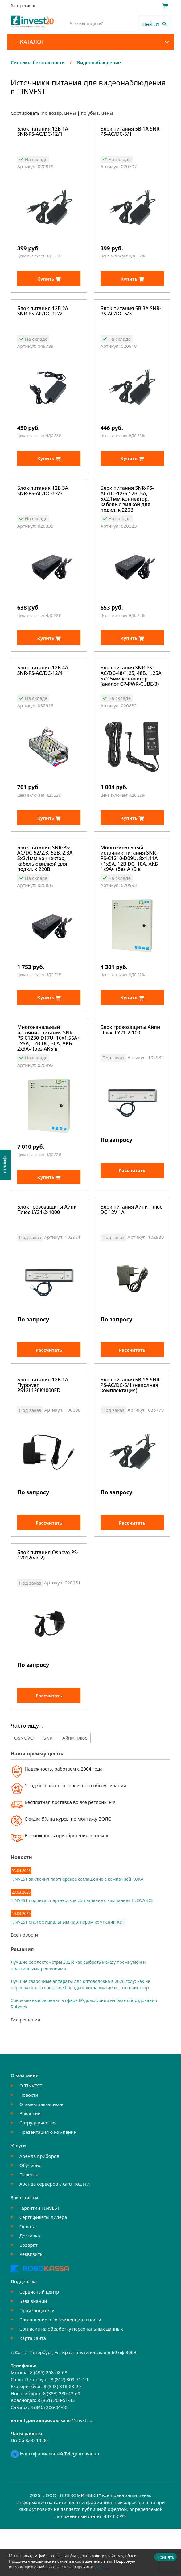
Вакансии (30, 2161)
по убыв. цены (97, 113)
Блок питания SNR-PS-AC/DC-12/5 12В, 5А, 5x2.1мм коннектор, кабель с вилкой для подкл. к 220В (127, 509)
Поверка (29, 2222)
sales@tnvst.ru (77, 2467)
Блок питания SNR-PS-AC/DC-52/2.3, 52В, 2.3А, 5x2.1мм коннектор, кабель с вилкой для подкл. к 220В (45, 879)
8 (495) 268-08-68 (48, 2419)
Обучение (30, 2212)
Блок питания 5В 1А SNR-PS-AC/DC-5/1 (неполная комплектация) (131, 1422)
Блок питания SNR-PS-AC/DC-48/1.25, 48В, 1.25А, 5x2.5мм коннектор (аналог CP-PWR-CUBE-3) (132, 692)
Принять (165, 2557)
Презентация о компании (48, 2179)
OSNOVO (24, 1785)
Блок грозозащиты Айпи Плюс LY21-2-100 (130, 1056)
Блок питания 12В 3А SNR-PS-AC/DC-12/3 (42, 501)
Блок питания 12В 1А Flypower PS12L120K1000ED (42, 1422)
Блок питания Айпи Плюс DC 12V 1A (131, 1241)
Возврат (28, 2292)
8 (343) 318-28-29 (62, 2433)
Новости (28, 2142)
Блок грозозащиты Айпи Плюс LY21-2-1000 (47, 1241)
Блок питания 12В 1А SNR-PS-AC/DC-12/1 (42, 132)
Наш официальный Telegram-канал (55, 2501)
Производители (37, 2357)
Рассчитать (132, 1202)
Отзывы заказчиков (41, 2151)
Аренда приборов (39, 2203)
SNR (47, 1785)
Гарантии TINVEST (39, 2255)
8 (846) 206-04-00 (49, 2454)
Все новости (24, 1982)
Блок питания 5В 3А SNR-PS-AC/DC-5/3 (131, 317)
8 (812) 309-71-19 (69, 2427)
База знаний (33, 2348)
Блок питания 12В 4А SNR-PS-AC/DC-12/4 (42, 686)
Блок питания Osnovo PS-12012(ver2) (48, 1597)
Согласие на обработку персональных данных (71, 2376)
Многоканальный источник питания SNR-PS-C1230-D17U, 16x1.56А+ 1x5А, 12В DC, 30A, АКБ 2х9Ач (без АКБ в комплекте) (48, 1064)
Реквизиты (31, 2301)
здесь (101, 2567)
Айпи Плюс (74, 1785)
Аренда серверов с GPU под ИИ (54, 2231)
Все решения (25, 2067)
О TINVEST (30, 2133)
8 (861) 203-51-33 (56, 2447)
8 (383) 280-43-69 (61, 2440)
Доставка (29, 2283)
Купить (48, 284)
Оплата (27, 2273)
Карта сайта (32, 2385)
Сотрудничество (37, 2170)
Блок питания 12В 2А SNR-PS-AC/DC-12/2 (42, 317)
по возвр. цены (59, 113)
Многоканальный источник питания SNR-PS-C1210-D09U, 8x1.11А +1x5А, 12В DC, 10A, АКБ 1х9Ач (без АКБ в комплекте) (129, 879)
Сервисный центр (39, 2339)
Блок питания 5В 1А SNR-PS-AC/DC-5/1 (131, 132)
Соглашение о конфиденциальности (60, 2367)
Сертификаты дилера (43, 2264)
